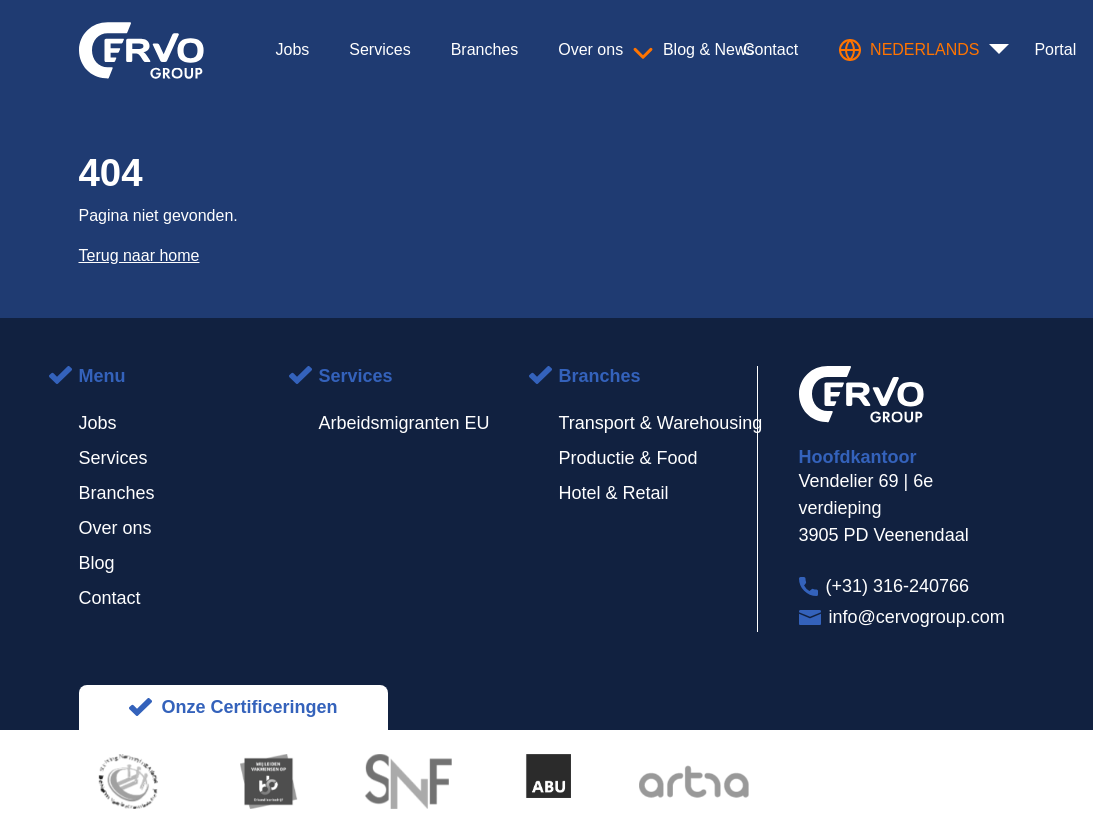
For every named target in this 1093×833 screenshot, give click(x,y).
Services (113, 458)
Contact (110, 598)
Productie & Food (628, 458)
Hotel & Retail (614, 493)
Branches (117, 493)
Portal (1055, 49)
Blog (97, 563)
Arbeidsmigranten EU (404, 423)
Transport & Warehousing (661, 423)
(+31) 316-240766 (898, 586)
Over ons (115, 528)
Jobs (98, 423)
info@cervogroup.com (917, 617)
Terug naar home (139, 255)
